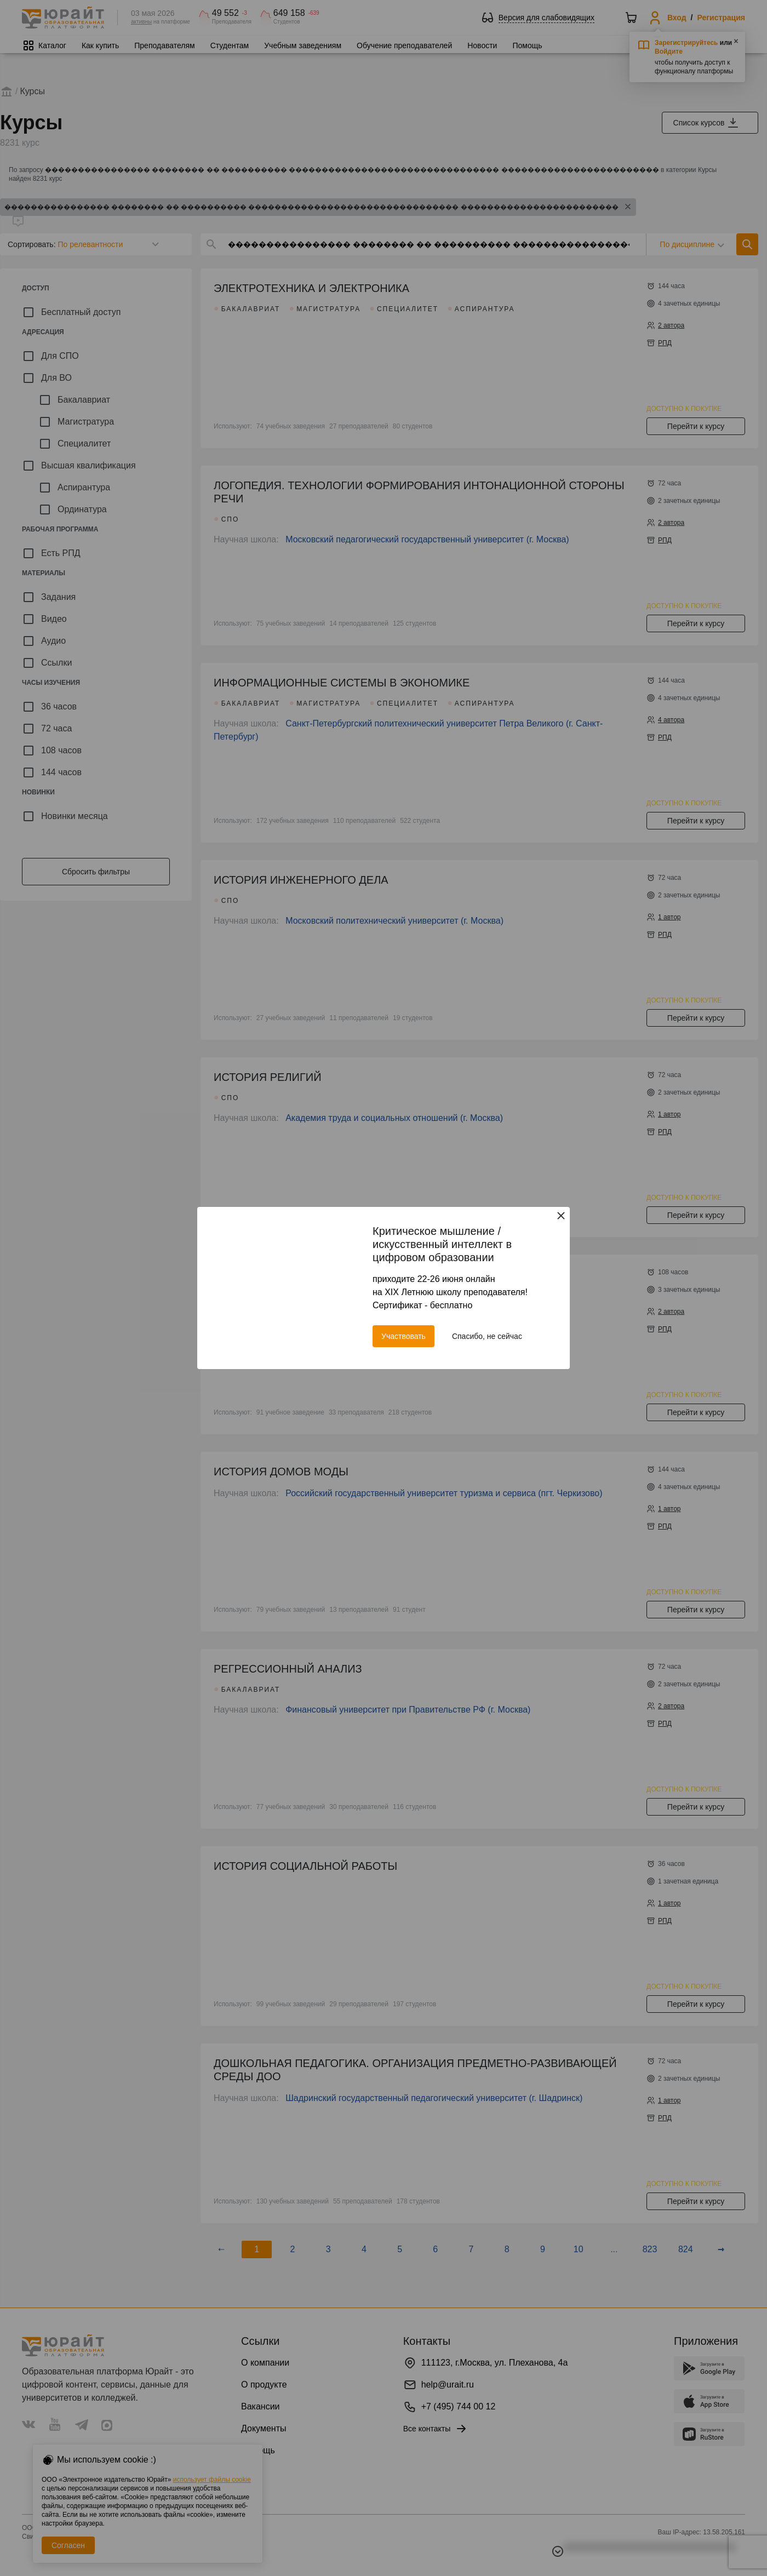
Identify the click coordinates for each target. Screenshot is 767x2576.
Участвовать (403, 1336)
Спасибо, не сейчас (487, 1336)
